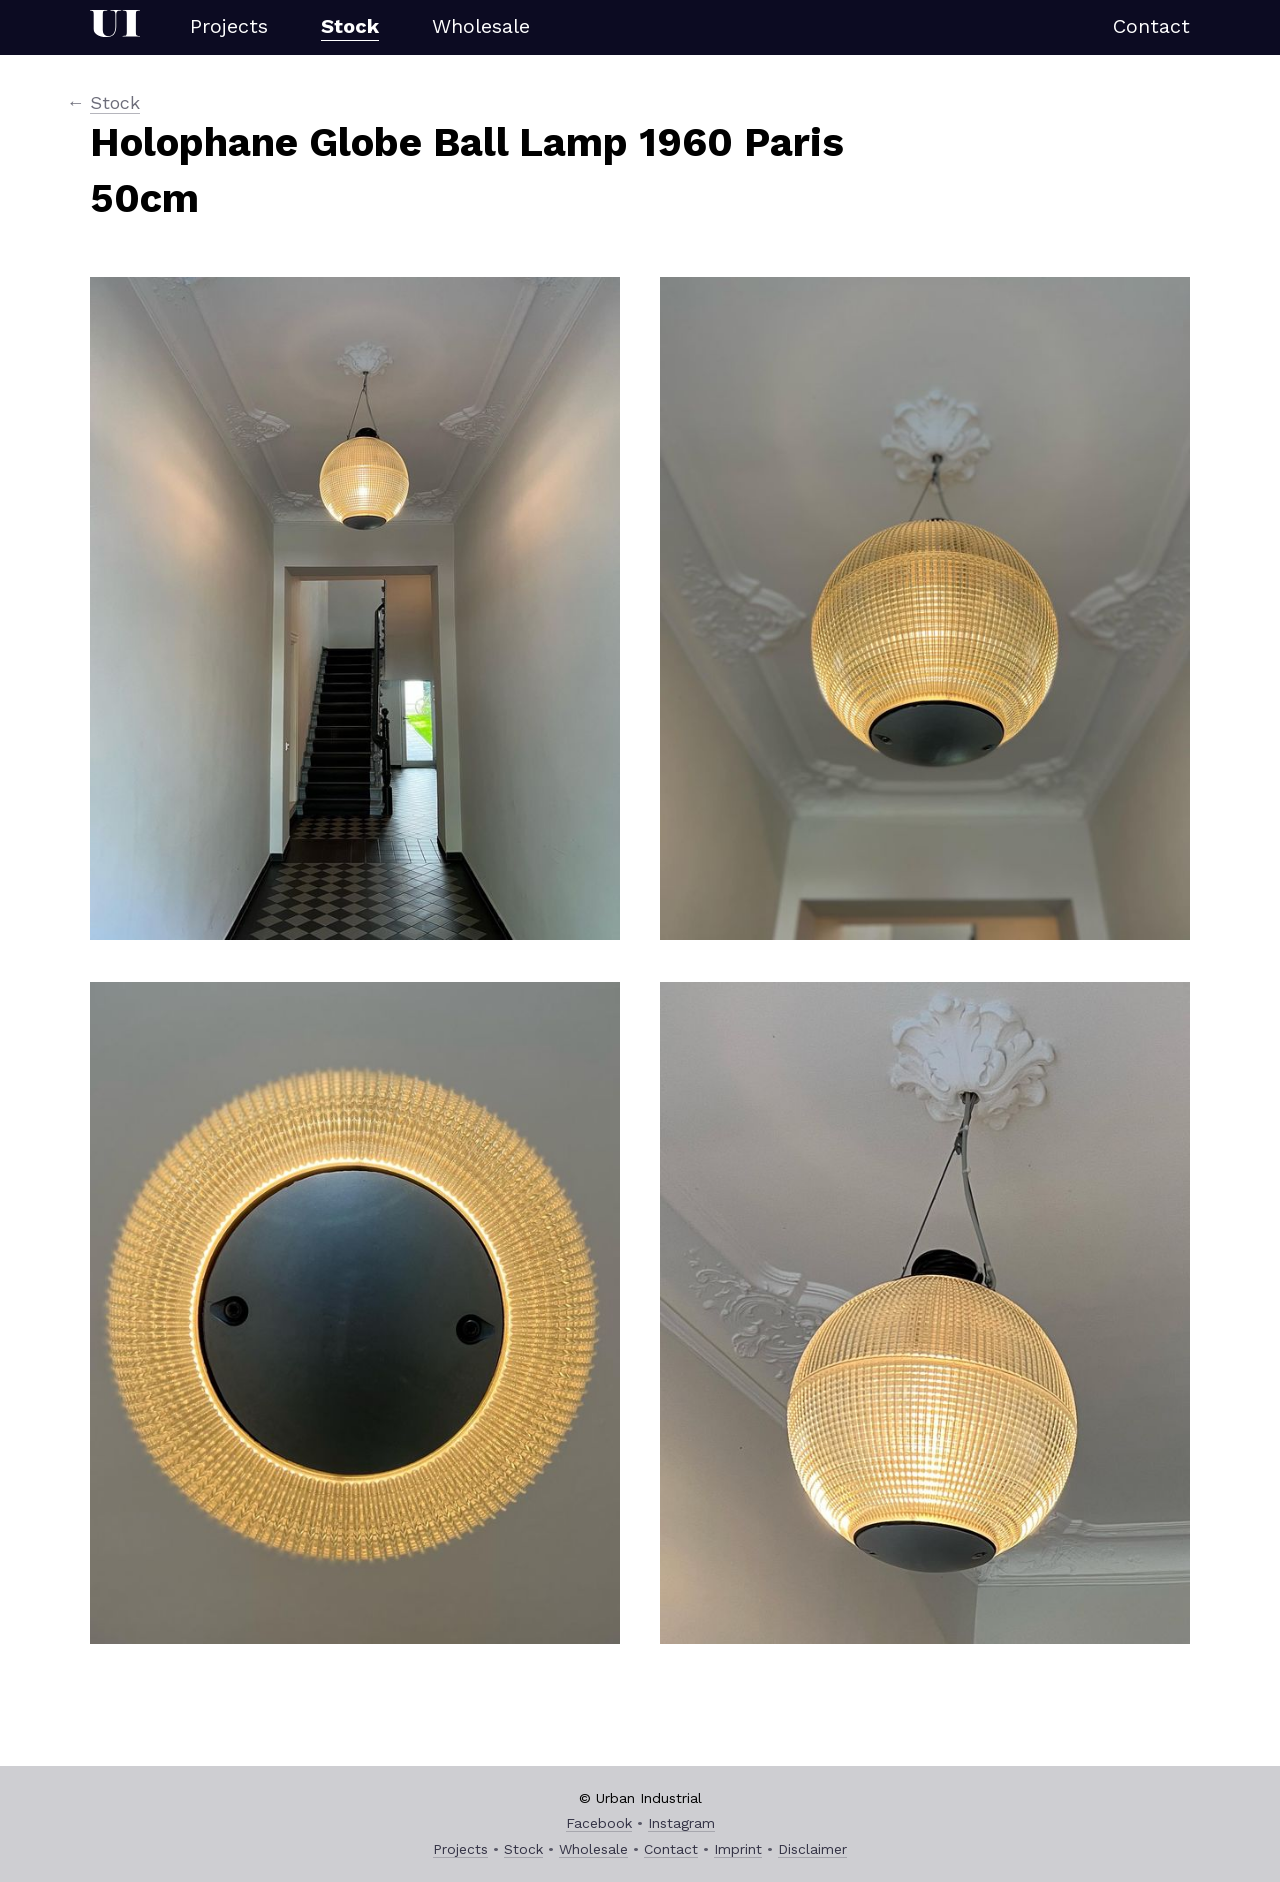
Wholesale (481, 26)
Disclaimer (812, 1849)
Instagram (681, 1823)
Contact (1151, 26)
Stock (350, 26)
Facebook (599, 1823)
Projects (229, 26)
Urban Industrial (115, 27)
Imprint (738, 1849)
